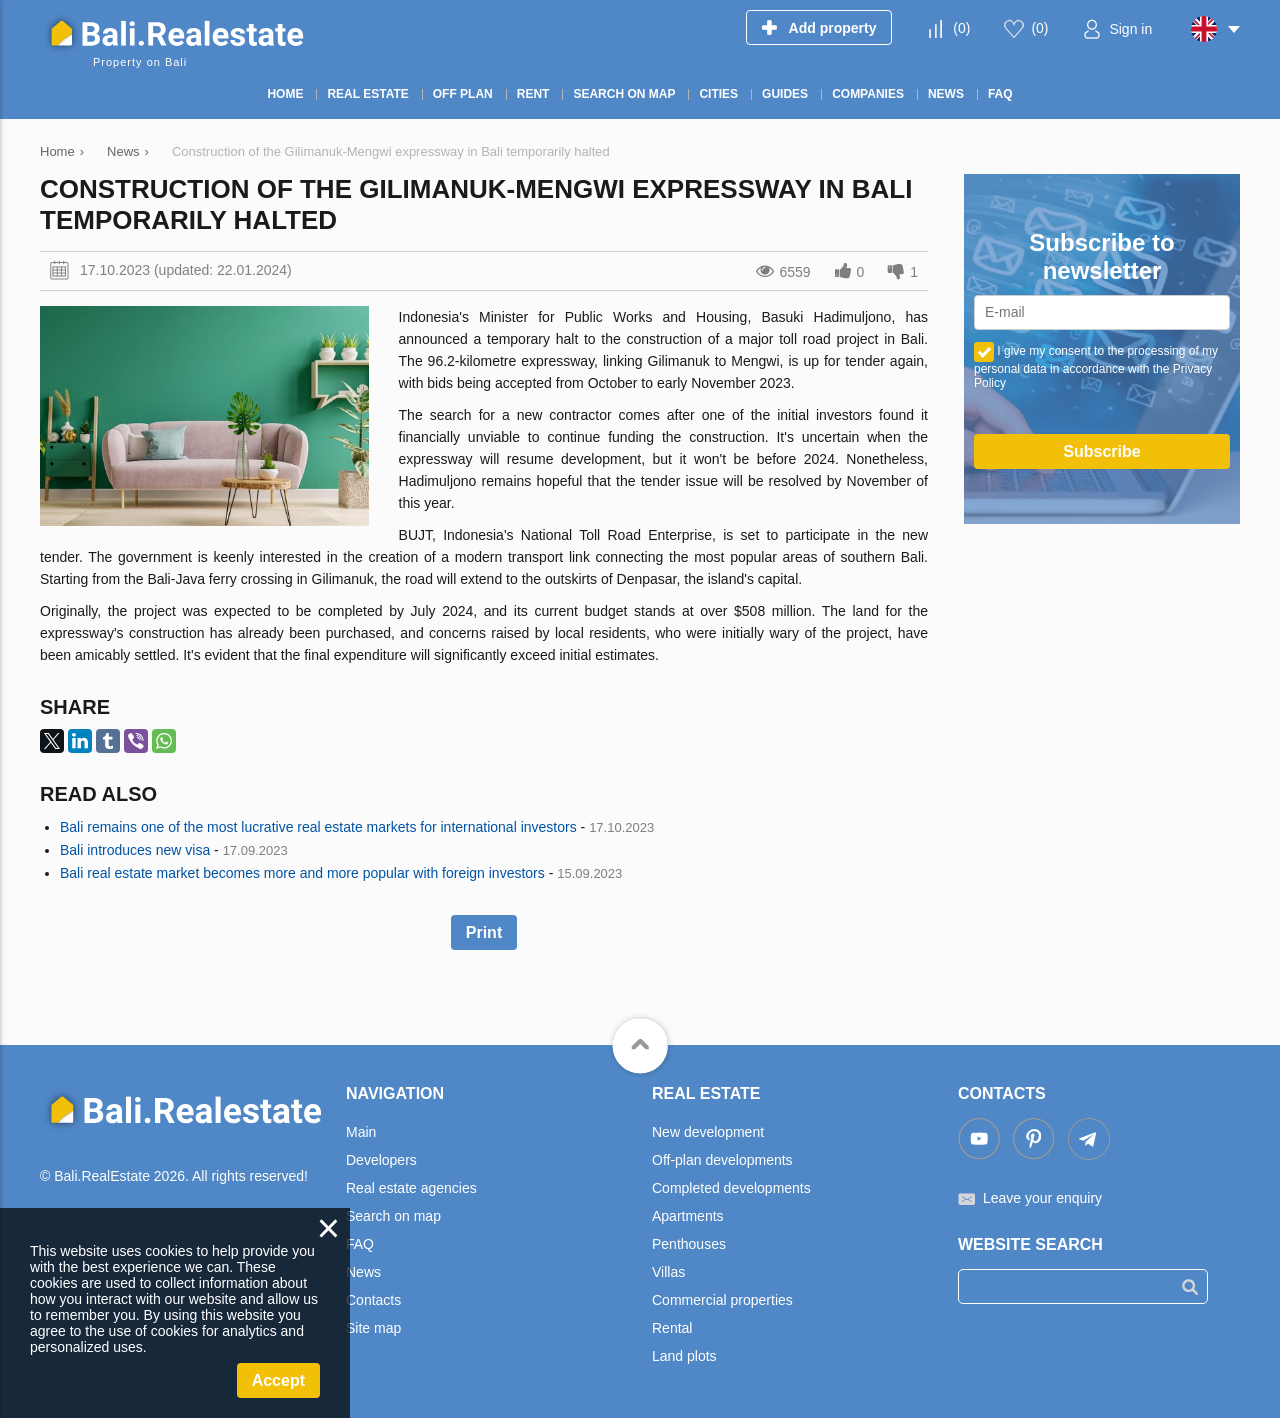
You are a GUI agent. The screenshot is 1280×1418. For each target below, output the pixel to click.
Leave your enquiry (1042, 1198)
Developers (381, 1160)
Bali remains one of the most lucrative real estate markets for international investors (318, 827)
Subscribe (1101, 451)
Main (361, 1132)
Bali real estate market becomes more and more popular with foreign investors (302, 873)
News (363, 1272)
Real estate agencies (411, 1188)
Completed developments (731, 1188)
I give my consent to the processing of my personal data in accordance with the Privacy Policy (1096, 367)
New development (708, 1132)
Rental (672, 1328)
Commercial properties (722, 1300)
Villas (668, 1272)
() (961, 28)
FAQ (360, 1244)
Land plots (684, 1356)
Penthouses (689, 1244)
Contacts (373, 1300)
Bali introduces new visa (135, 850)
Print (484, 932)
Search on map (393, 1216)
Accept (278, 1380)
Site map (373, 1328)
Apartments (688, 1216)
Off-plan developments (722, 1160)
